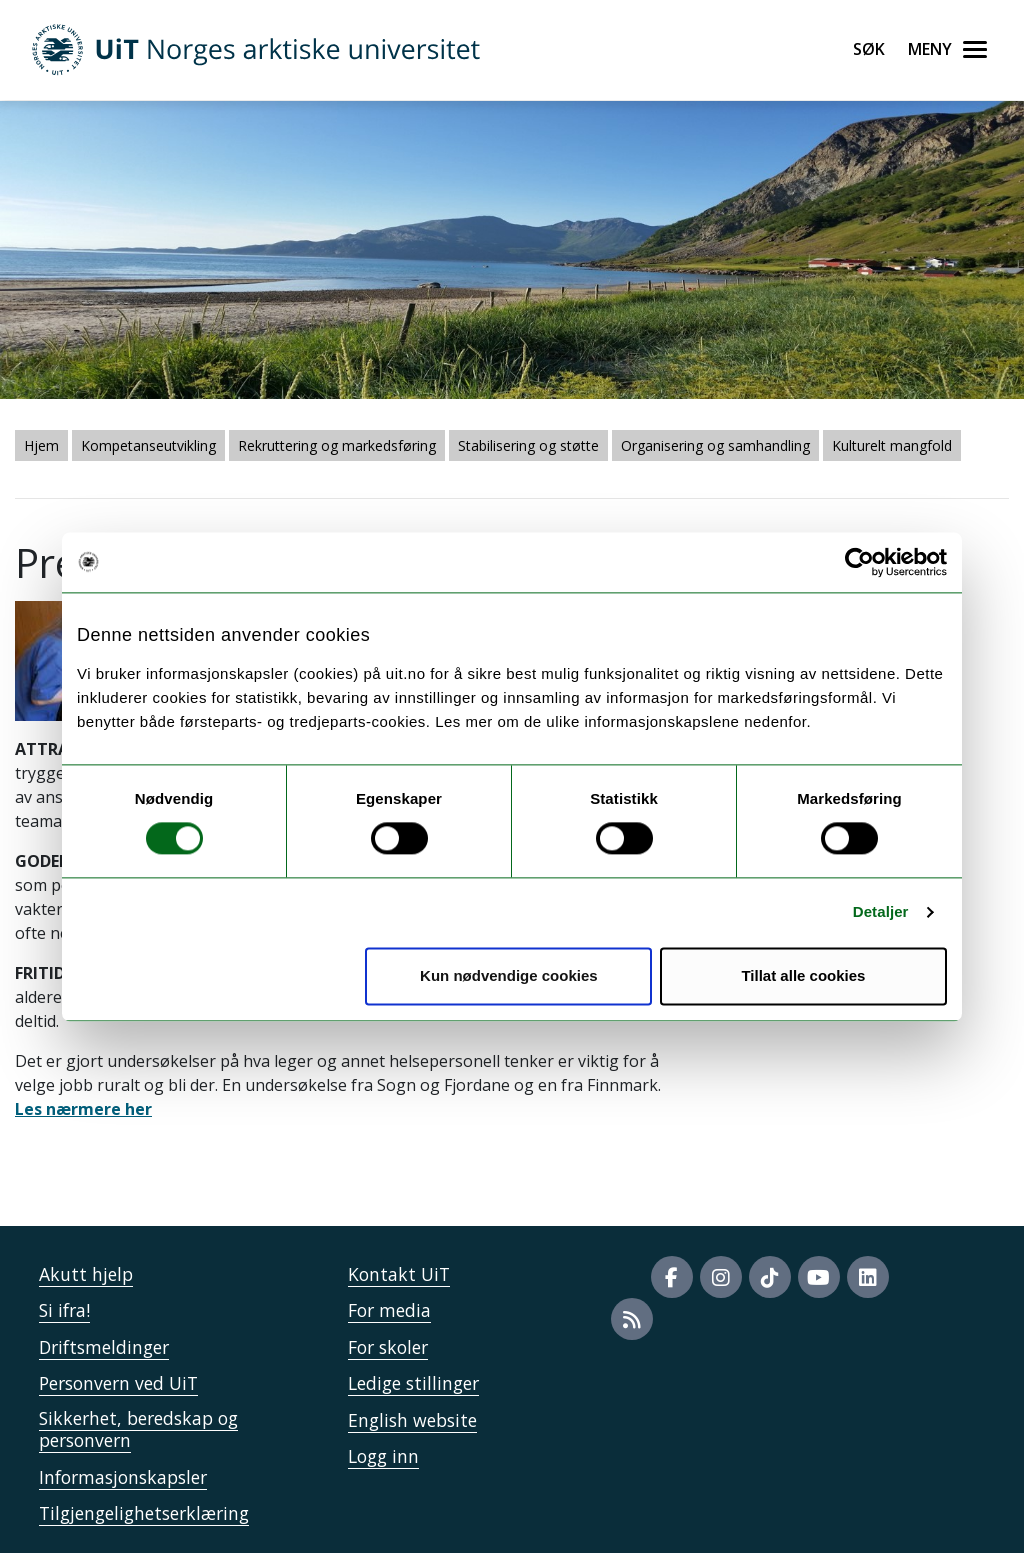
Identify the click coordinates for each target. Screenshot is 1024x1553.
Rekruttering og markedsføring (337, 445)
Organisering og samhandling (715, 445)
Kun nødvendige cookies (509, 975)
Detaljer (881, 912)
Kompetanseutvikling (148, 445)
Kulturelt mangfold (892, 445)
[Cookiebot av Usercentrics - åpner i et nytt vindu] (859, 562)
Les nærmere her (83, 1109)
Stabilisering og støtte (528, 445)
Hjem (41, 445)
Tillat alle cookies (803, 975)
